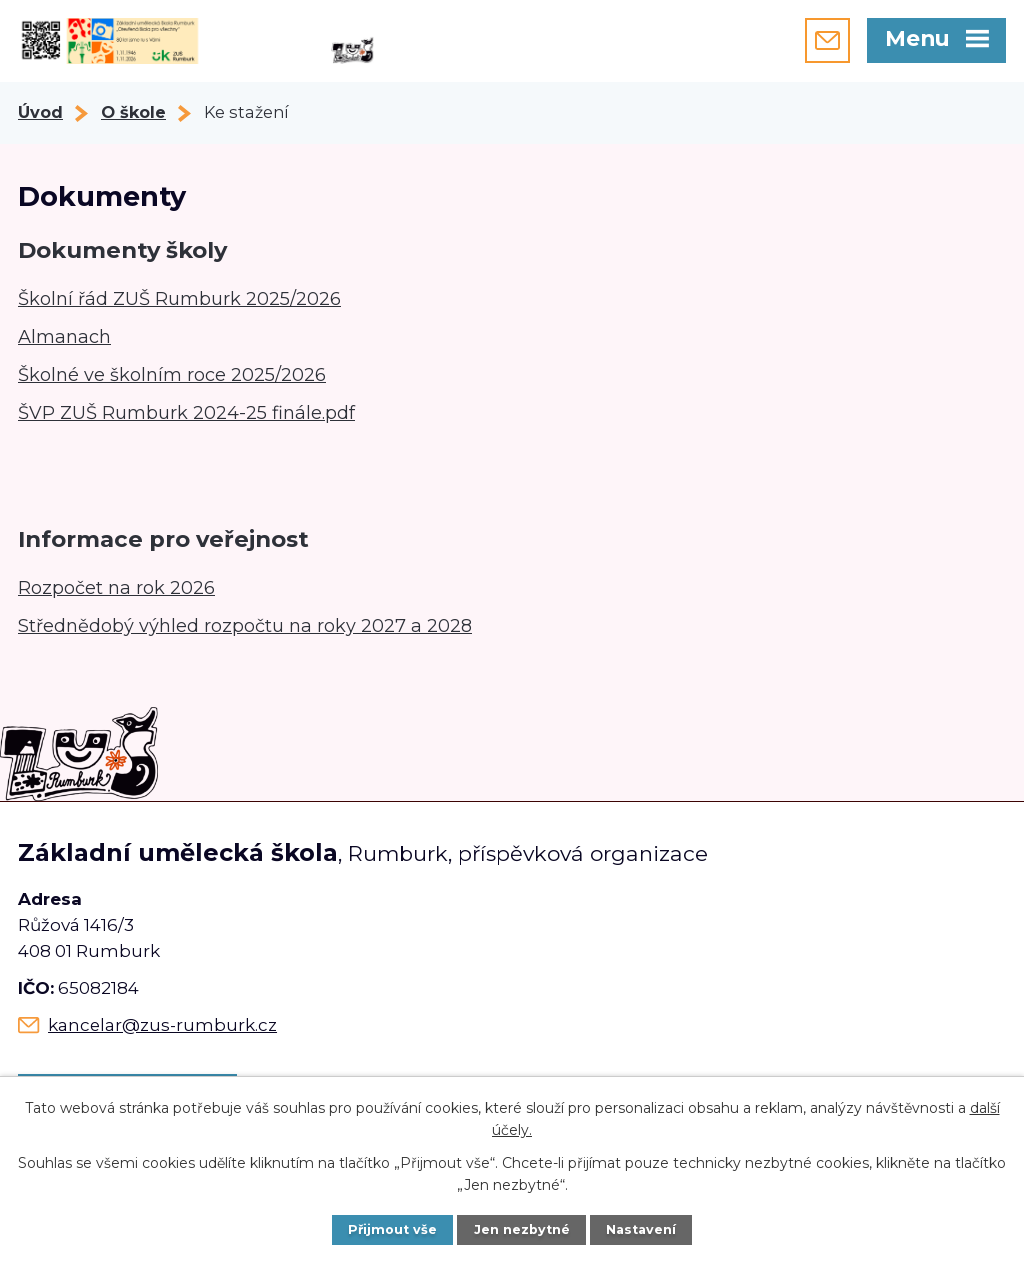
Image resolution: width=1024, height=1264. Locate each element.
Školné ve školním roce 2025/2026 (172, 375)
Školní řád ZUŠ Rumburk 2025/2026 (179, 299)
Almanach (64, 337)
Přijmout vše (392, 1229)
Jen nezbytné (522, 1229)
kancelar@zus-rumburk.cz (162, 1025)
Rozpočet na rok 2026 (116, 588)
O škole (133, 112)
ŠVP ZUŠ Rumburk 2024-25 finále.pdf (186, 413)
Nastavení (641, 1229)
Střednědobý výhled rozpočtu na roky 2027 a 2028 (245, 626)
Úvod (40, 112)
